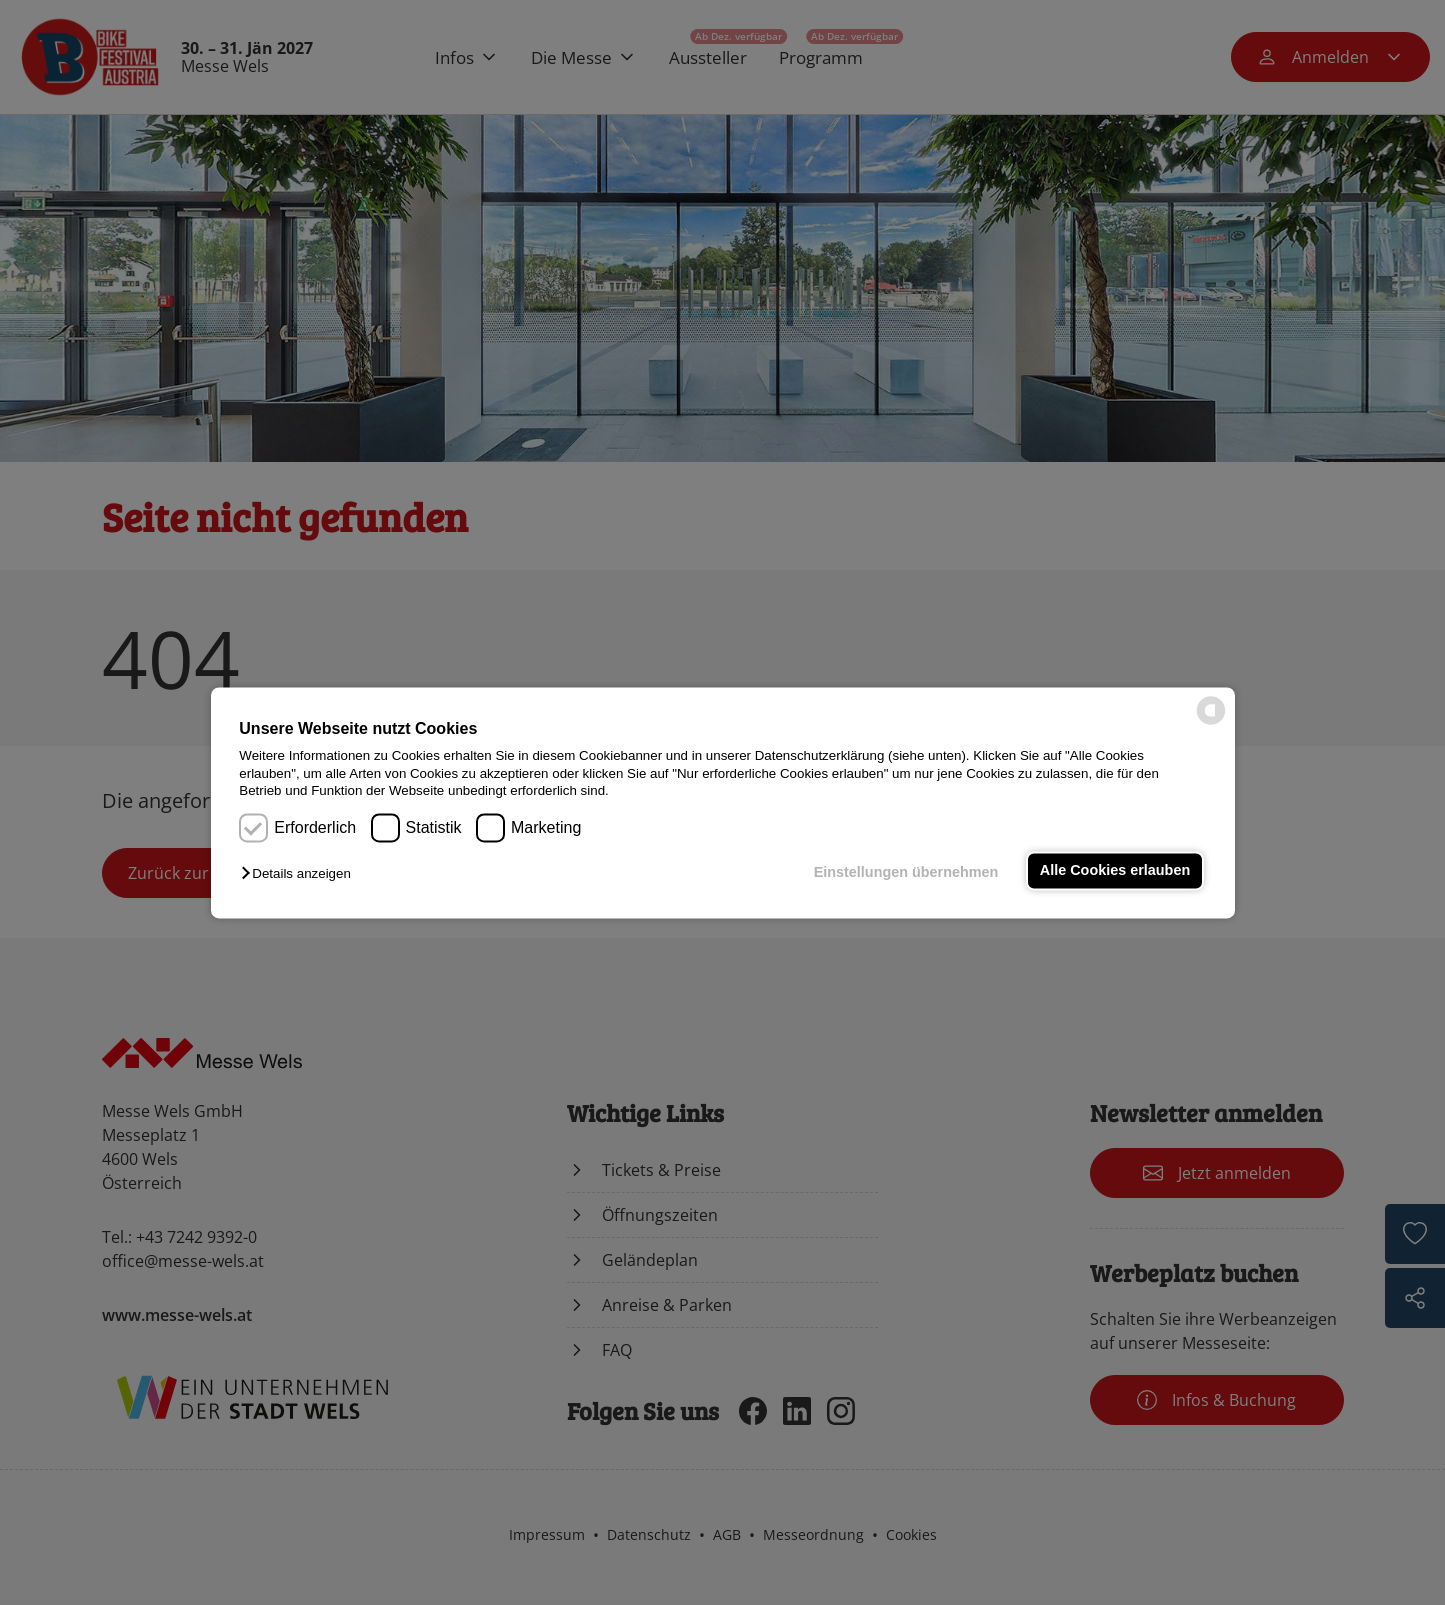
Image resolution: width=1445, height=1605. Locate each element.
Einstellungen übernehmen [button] (906, 873)
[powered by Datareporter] (1211, 722)
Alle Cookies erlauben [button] (1115, 871)
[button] (300, 874)
